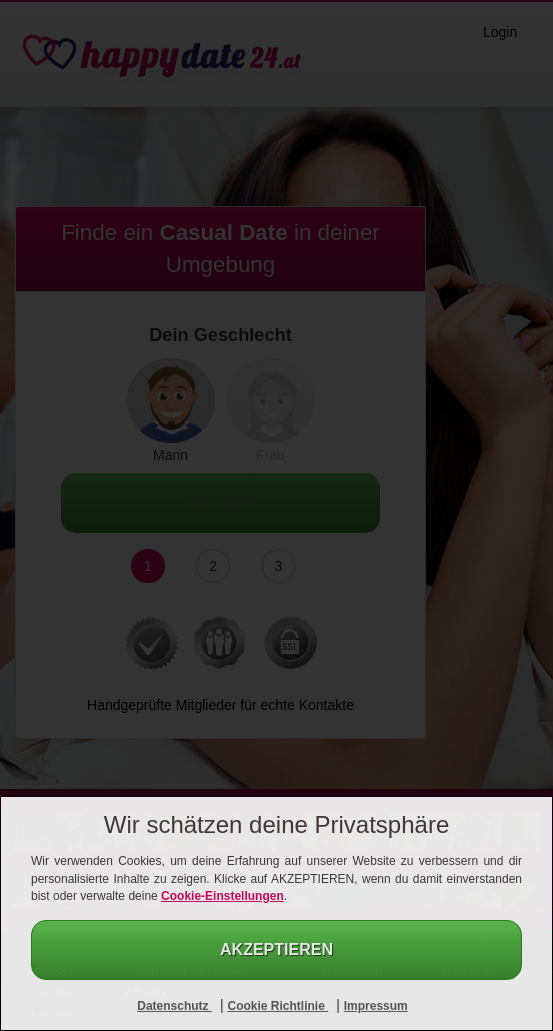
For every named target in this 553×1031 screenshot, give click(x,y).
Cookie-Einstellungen (222, 896)
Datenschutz (174, 1006)
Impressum (376, 1006)
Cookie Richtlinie (277, 1006)
